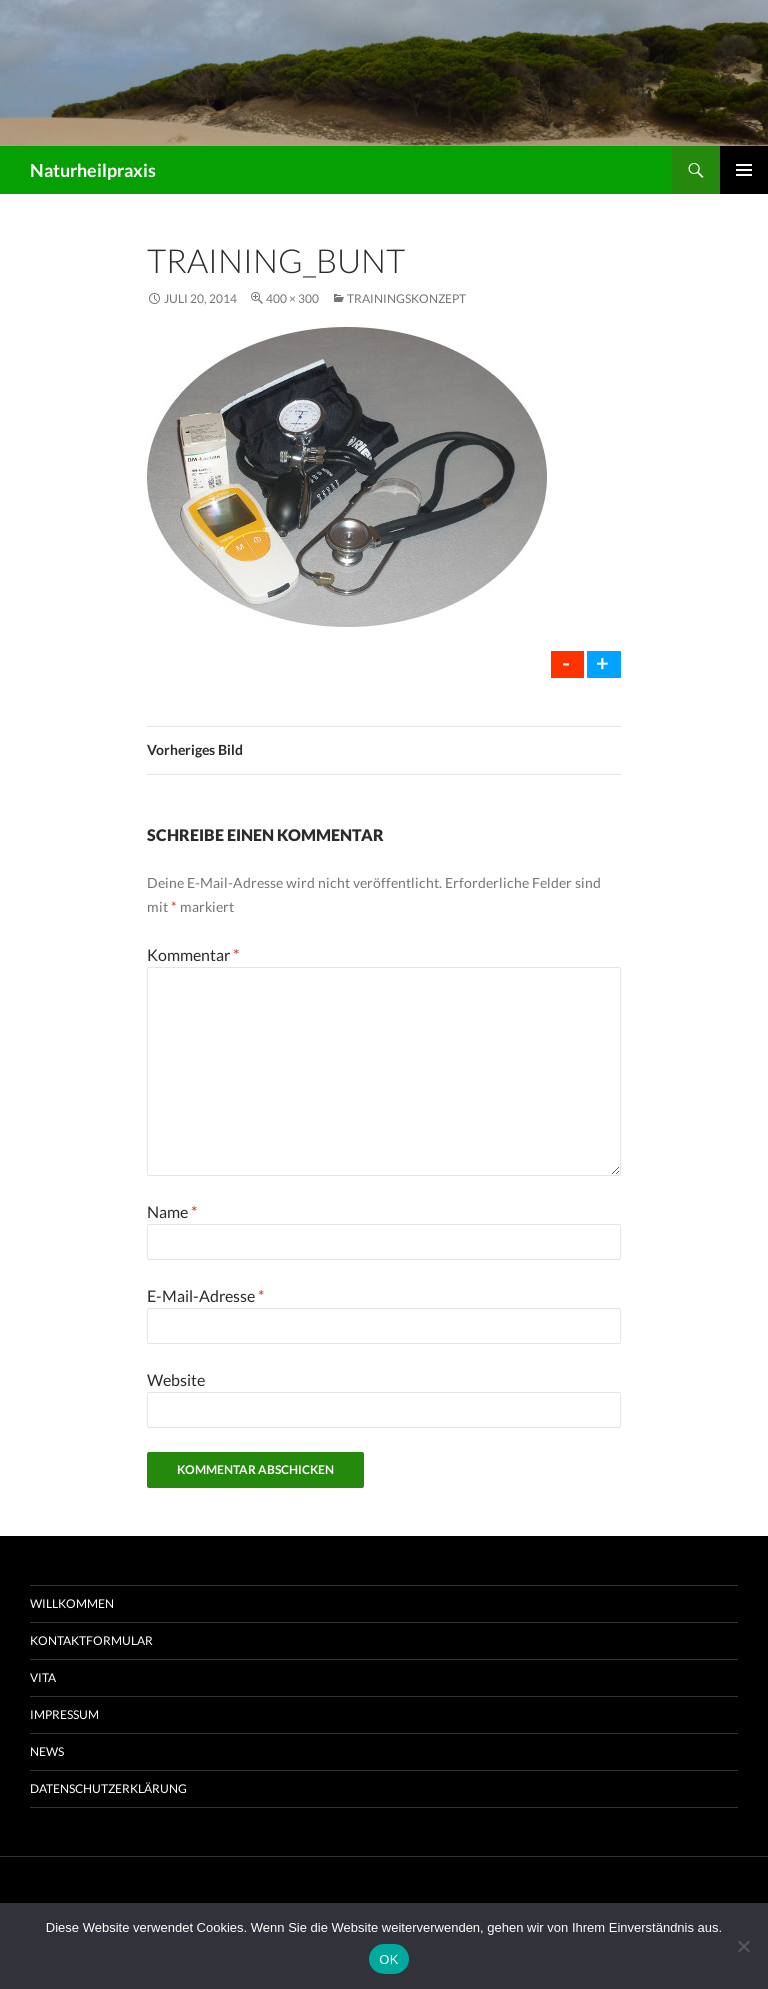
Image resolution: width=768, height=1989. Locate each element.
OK (388, 1959)
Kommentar (193, 954)
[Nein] (743, 1946)
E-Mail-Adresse (205, 1295)
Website (176, 1379)
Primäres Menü (744, 170)
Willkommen (72, 1603)
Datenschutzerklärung (108, 1788)
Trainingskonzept (406, 298)
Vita (43, 1677)
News (47, 1751)
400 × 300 (292, 298)
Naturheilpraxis (93, 170)
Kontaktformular (91, 1640)
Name (172, 1211)
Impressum (64, 1714)
